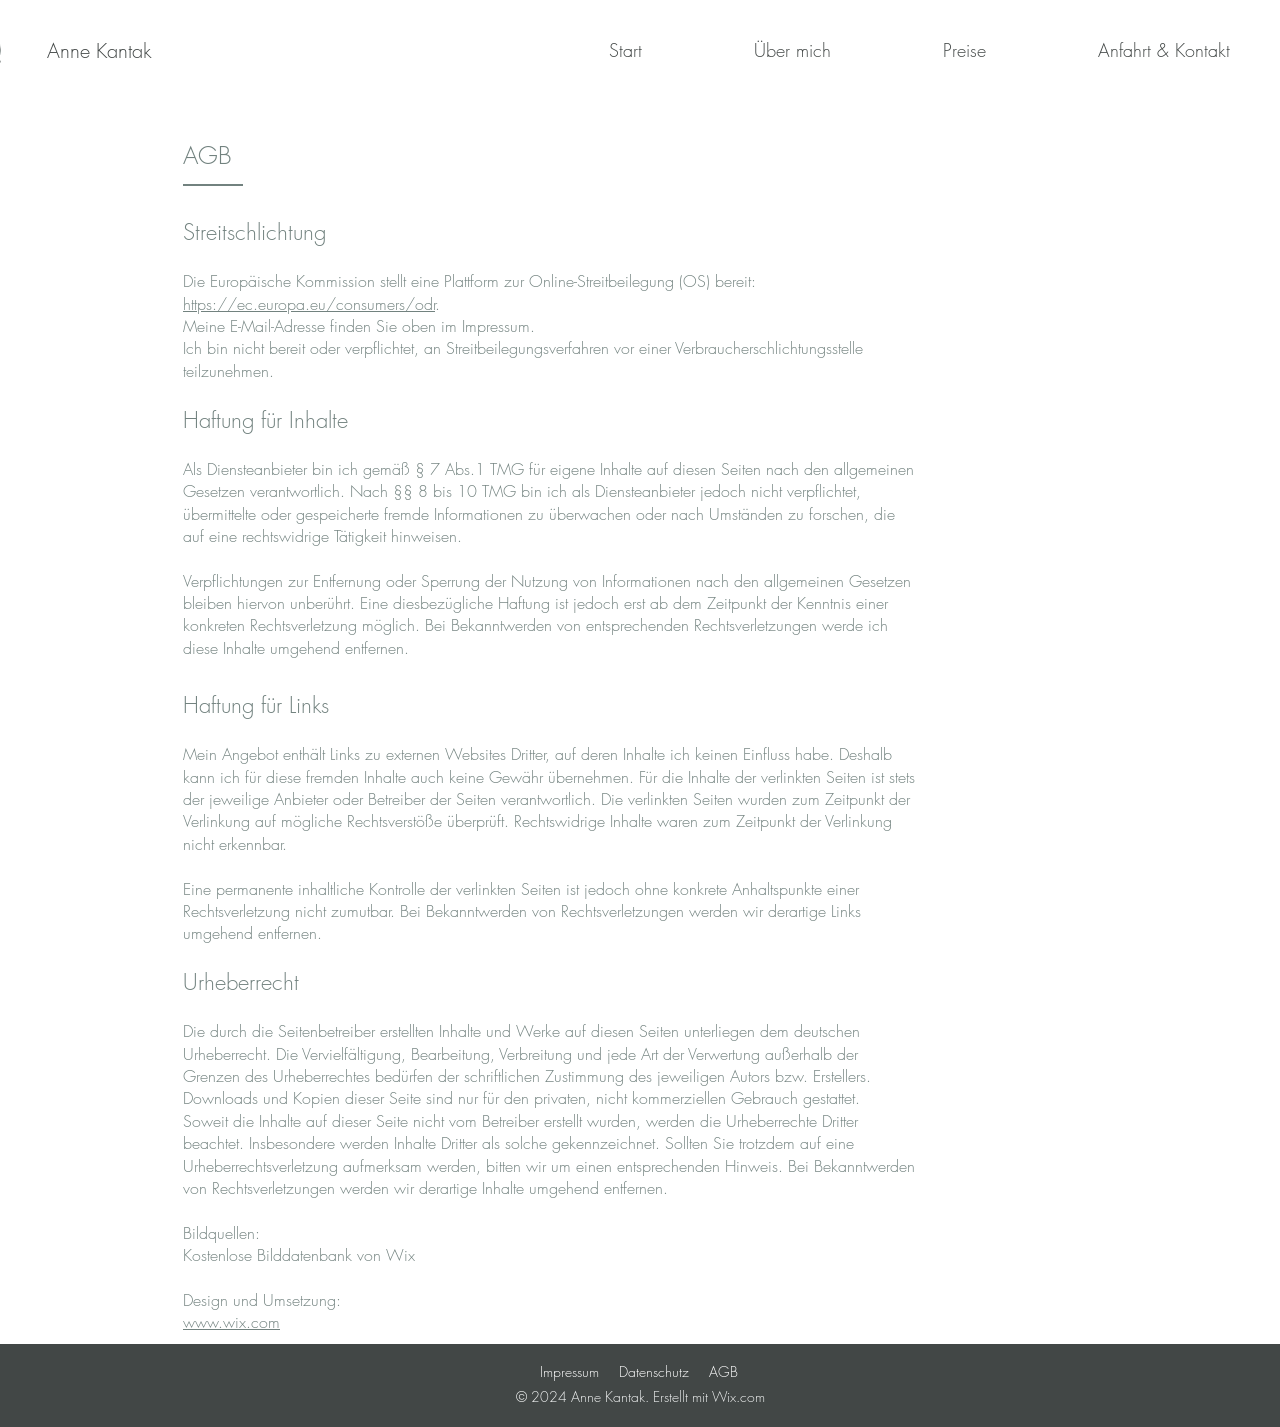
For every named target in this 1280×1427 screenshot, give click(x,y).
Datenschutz (654, 1371)
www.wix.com (231, 1322)
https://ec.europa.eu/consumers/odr (309, 304)
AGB (723, 1371)
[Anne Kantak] (99, 51)
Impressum (569, 1371)
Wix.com (738, 1396)
